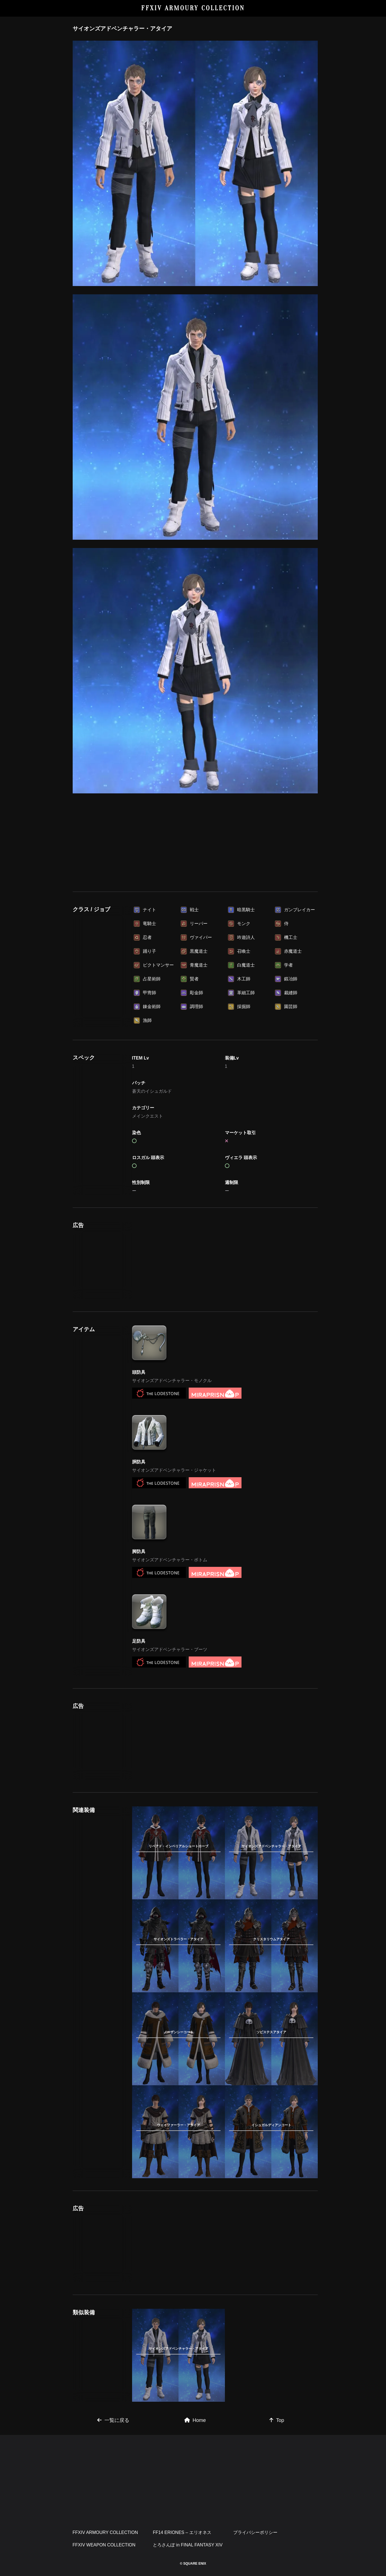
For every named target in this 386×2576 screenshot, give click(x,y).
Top (276, 2420)
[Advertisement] (195, 841)
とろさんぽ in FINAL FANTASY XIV (187, 2545)
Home (195, 2420)
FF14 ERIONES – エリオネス (182, 2532)
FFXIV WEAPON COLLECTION (104, 2545)
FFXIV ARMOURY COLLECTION (193, 8)
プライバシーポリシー (255, 2532)
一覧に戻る (113, 2420)
